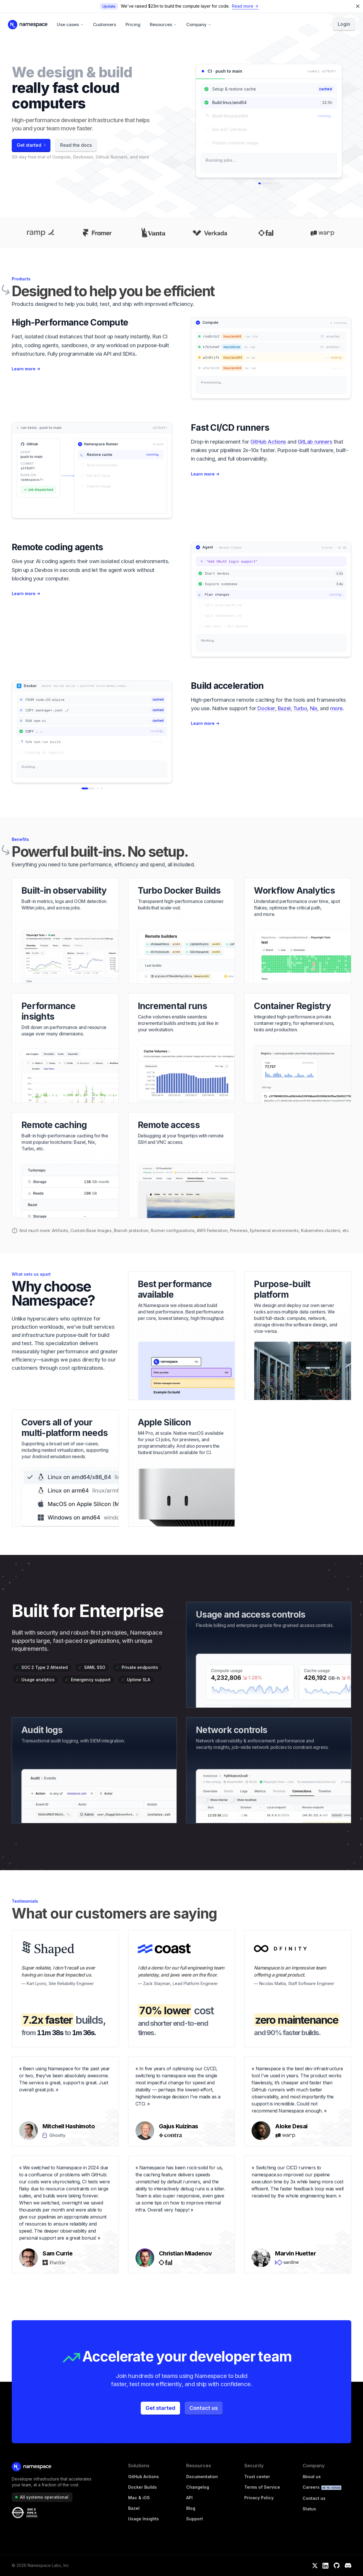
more (336, 708)
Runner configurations (173, 1230)
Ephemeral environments (274, 1230)
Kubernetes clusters (320, 1230)
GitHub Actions (268, 442)
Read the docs (76, 145)
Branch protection (131, 1230)
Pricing (132, 24)
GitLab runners (315, 442)
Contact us (203, 2408)
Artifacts (60, 1230)
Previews (239, 1230)
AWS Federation (212, 1230)
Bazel (284, 708)
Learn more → (26, 368)
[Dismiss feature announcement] (359, 6)
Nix (314, 708)
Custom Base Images (91, 1230)
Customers (104, 24)
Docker (266, 708)
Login (344, 24)
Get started (160, 2408)
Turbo (300, 708)
